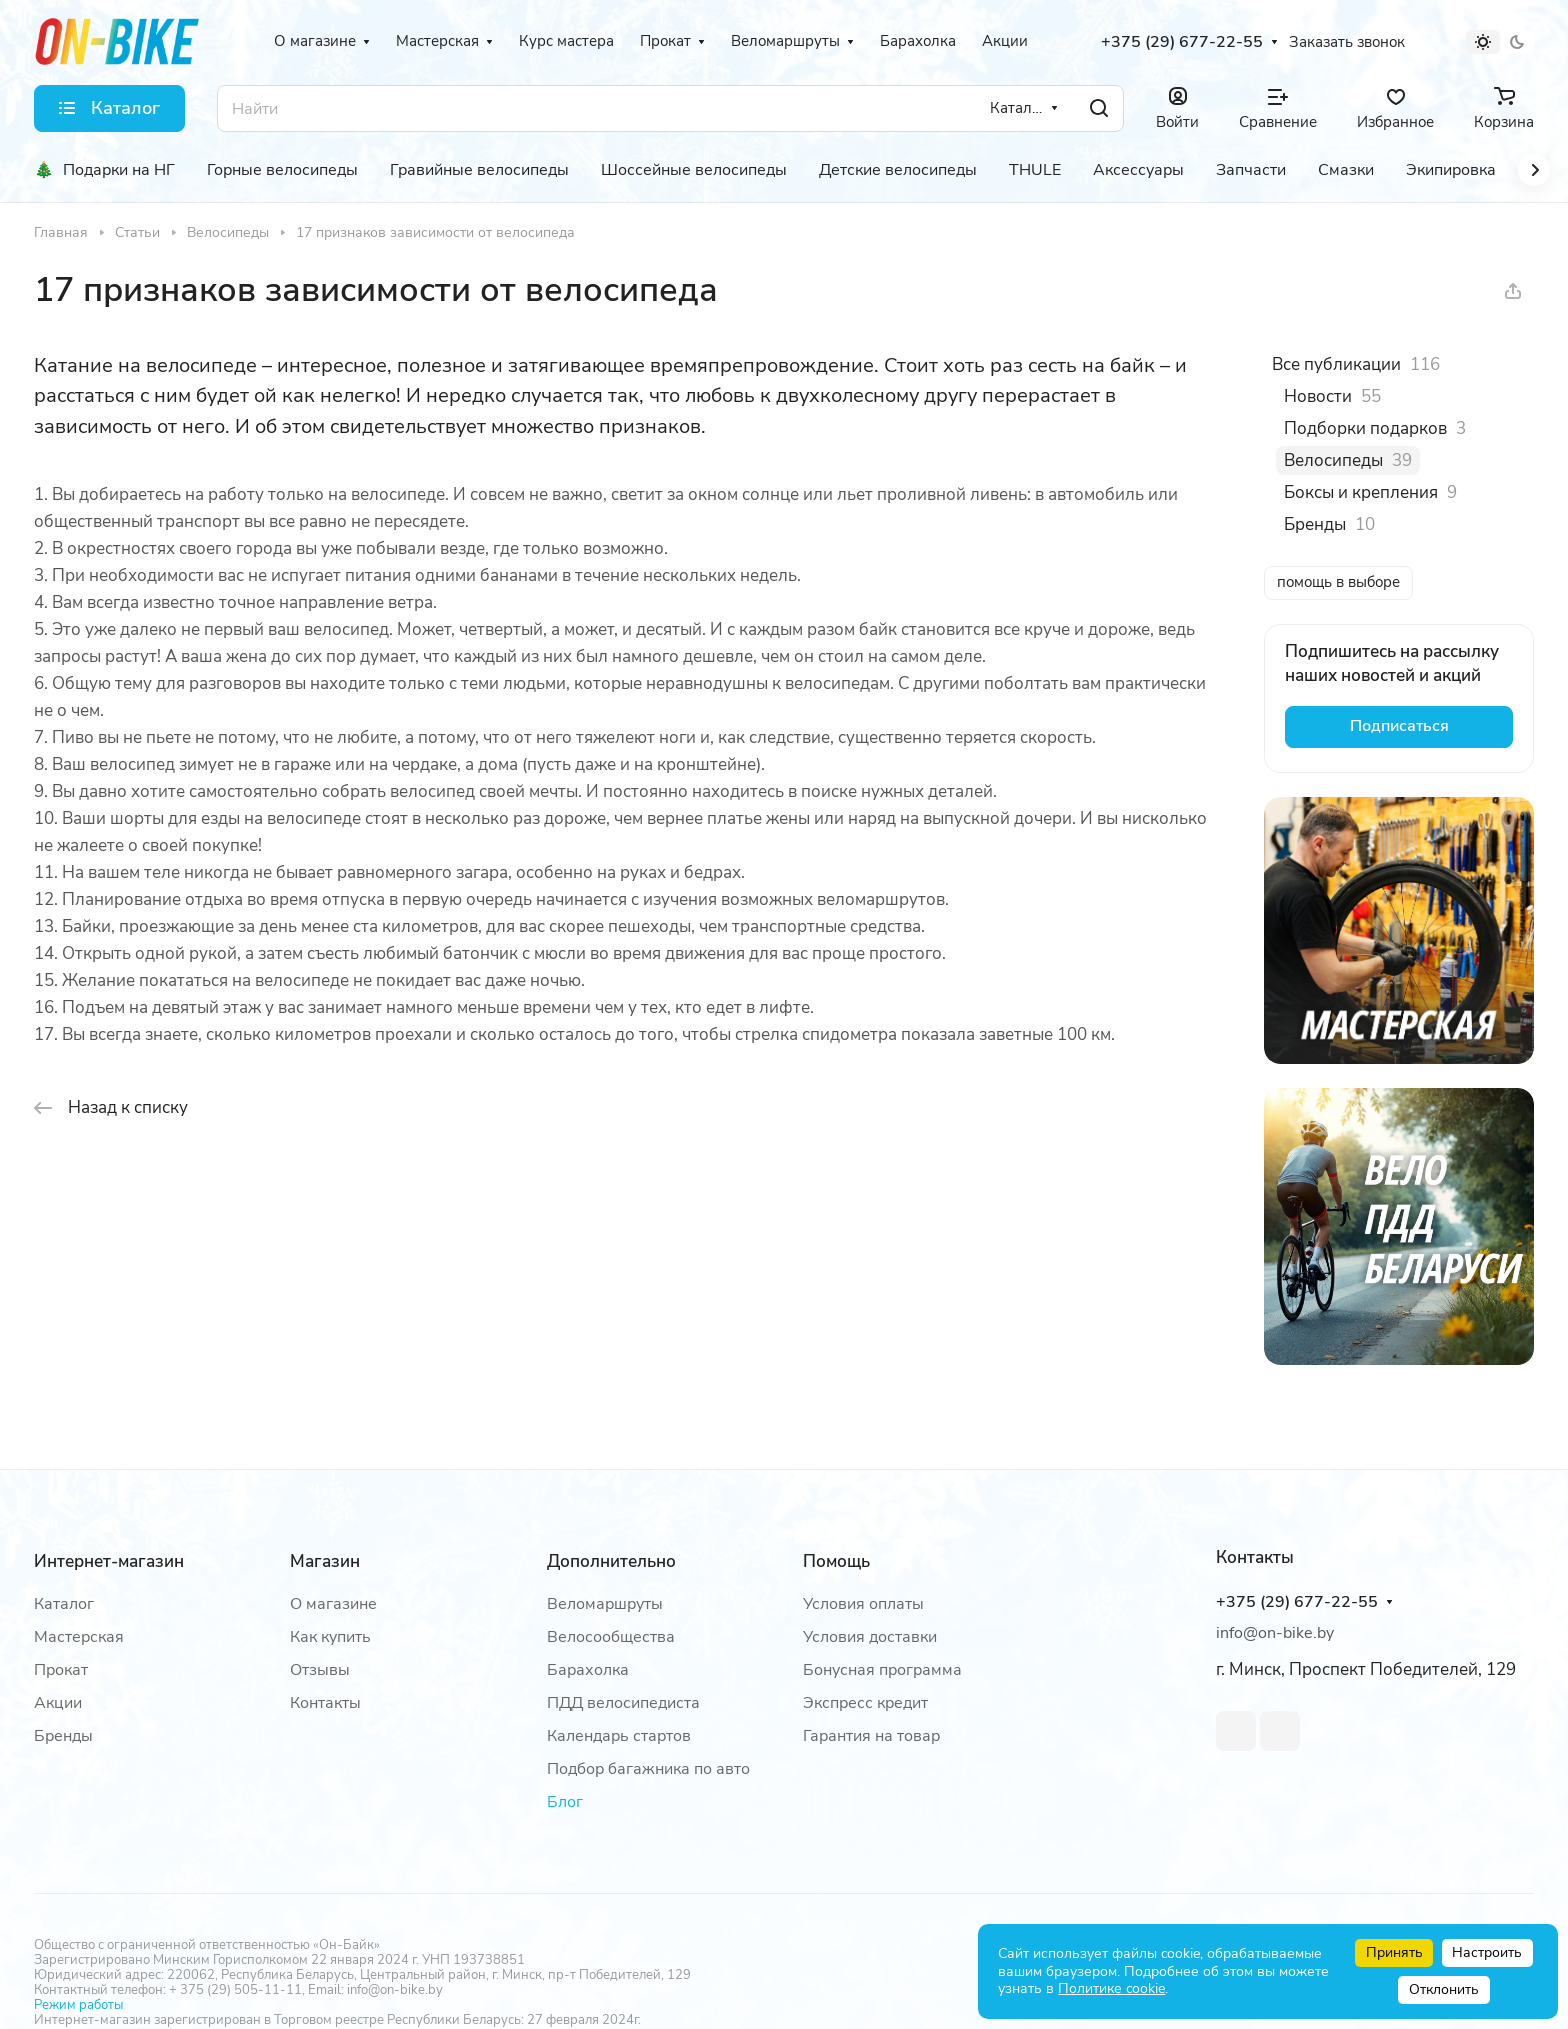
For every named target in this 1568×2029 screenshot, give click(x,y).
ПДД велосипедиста (623, 1703)
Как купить (330, 1637)
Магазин (325, 1561)
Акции (58, 1703)
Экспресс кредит (865, 1703)
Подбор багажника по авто (648, 1769)
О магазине (333, 1604)
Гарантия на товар (871, 1736)
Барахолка (588, 1670)
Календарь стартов (619, 1736)
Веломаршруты (605, 1604)
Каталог (64, 1604)
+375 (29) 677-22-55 (1182, 42)
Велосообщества (611, 1637)
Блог (565, 1802)
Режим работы (78, 2005)
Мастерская (79, 1637)
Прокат (61, 1670)
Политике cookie (1111, 1988)
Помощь (836, 1561)
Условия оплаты (863, 1604)
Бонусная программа (882, 1670)
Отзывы (320, 1670)
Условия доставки (870, 1637)
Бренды (63, 1736)
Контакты (325, 1703)
